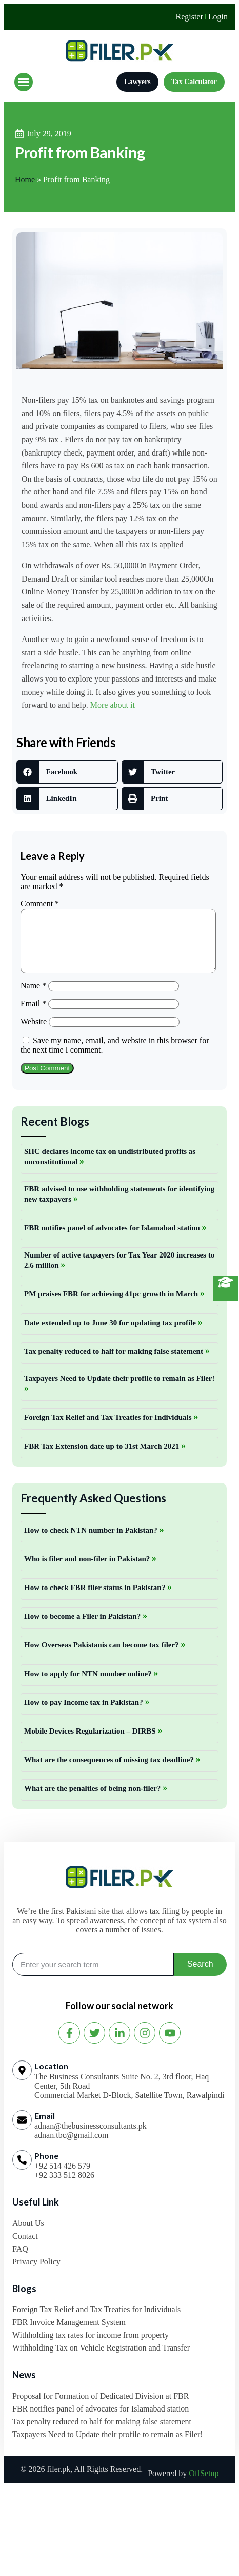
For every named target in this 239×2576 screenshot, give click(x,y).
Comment (40, 903)
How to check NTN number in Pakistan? (92, 1542)
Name (33, 998)
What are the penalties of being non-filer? (93, 1801)
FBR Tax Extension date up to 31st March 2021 (102, 1458)
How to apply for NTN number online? (88, 1686)
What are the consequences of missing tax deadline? (110, 1772)
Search (200, 1976)
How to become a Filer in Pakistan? (83, 1628)
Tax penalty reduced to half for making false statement (114, 1363)
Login (218, 16)
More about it (112, 704)
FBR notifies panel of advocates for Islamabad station (113, 1240)
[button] (23, 82)
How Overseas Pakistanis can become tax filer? (102, 1657)
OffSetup (203, 2485)
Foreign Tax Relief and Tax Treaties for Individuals (108, 1430)
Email (33, 1016)
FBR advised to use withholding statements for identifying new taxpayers (119, 1206)
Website (34, 1033)
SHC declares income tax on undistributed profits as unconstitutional (109, 1169)
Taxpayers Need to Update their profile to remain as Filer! (119, 1391)
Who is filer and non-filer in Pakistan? (88, 1571)
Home (25, 179)
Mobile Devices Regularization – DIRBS (90, 1743)
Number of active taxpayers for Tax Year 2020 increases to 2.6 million (119, 1272)
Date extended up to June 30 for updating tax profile (111, 1335)
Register (189, 16)
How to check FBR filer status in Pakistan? (95, 1600)
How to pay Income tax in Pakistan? (84, 1715)
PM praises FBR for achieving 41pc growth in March (112, 1306)
